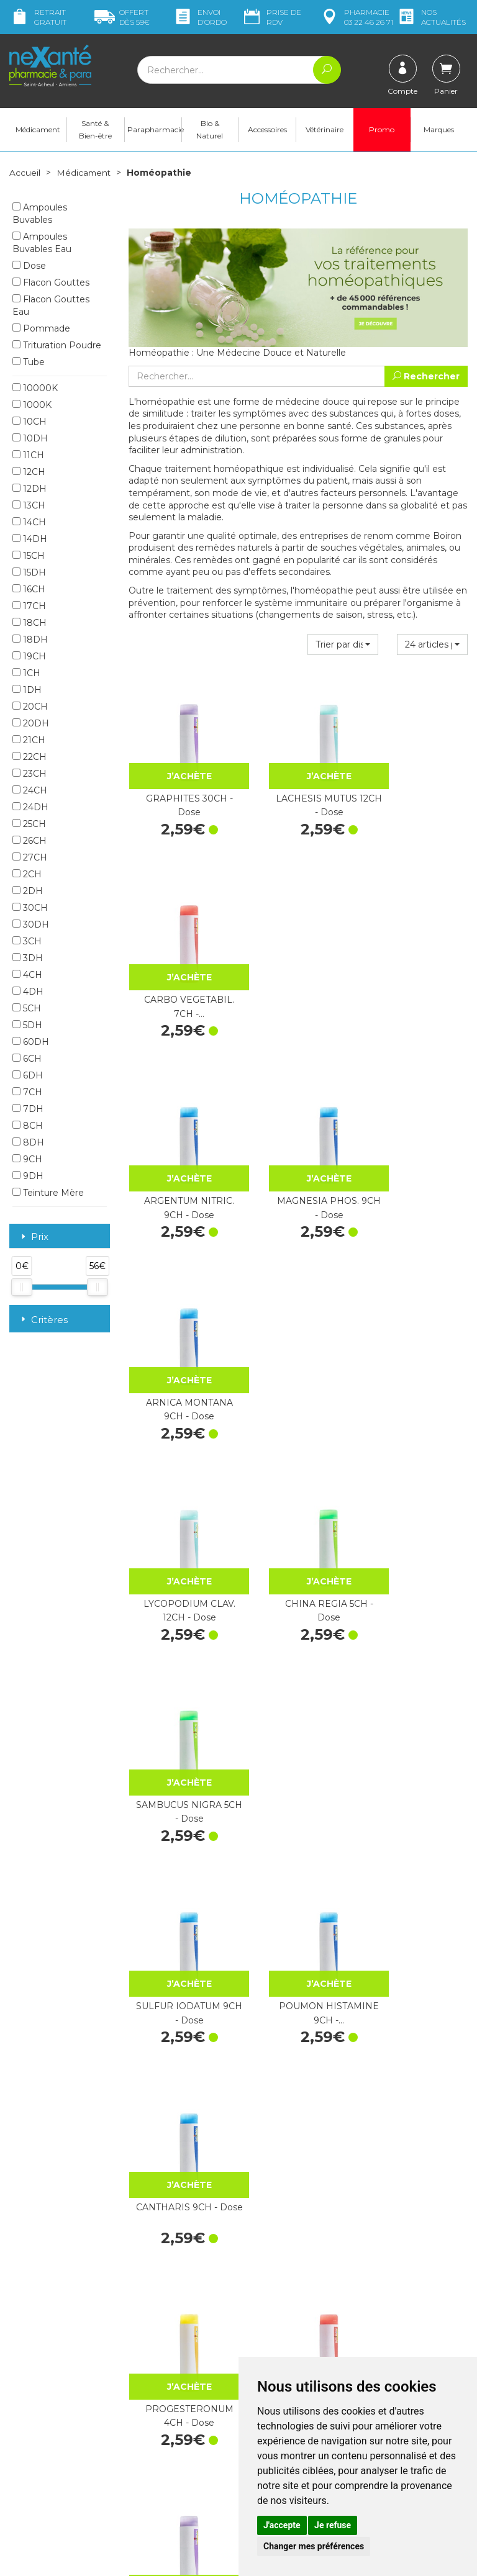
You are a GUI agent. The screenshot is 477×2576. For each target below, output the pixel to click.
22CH (29, 757)
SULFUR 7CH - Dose (298, 1689)
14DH (29, 539)
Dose (29, 266)
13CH (28, 506)
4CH (27, 975)
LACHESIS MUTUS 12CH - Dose (298, 786)
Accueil (24, 173)
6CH (27, 1059)
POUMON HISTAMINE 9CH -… (298, 1328)
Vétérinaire (324, 130)
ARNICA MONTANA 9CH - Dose (417, 966)
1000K (32, 405)
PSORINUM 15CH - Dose (417, 1870)
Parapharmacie (154, 130)
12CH (28, 472)
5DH (27, 1025)
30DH (30, 925)
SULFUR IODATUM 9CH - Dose (179, 1328)
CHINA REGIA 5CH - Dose (298, 1147)
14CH (29, 522)
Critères (43, 1320)
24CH (29, 791)
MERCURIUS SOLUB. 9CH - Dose (298, 2050)
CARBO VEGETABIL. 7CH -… (417, 786)
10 (281, 2134)
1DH (27, 690)
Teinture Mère (48, 1193)
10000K (35, 388)
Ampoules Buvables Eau (41, 243)
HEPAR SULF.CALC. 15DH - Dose (178, 1689)
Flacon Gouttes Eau (50, 306)
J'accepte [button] (282, 2525)
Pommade (41, 329)
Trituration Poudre (56, 345)
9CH (27, 1159)
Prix (33, 1237)
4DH (27, 992)
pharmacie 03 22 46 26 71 (356, 17)
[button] (342, 645)
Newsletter (151, 2354)
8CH (27, 1126)
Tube (28, 362)
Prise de (271, 17)
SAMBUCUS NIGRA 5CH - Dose (417, 1147)
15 (305, 2134)
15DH (29, 573)
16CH (28, 589)
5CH (26, 1009)
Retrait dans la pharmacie (395, 2235)
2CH (27, 874)
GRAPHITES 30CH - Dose (178, 786)
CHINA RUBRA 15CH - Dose (417, 2050)
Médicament (38, 130)
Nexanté (90, 2557)
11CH (28, 455)
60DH (30, 1042)
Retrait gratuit (37, 17)
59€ (122, 17)
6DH (27, 1076)
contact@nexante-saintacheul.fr (47, 2413)
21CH (28, 740)
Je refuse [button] (332, 2525)
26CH (29, 841)
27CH (29, 858)
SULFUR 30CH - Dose (418, 1508)
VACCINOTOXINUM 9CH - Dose (179, 2050)
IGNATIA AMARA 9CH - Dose (179, 1870)
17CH (29, 606)
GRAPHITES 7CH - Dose (298, 1508)
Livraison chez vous (405, 2252)
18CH (29, 623)
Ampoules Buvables (39, 214)
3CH (27, 941)
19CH (29, 656)
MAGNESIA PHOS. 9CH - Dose (298, 966)
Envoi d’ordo (200, 17)
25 (356, 2134)
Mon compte (35, 2449)
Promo (381, 130)
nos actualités (431, 17)
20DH (30, 724)
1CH (26, 673)
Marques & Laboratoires (176, 2343)
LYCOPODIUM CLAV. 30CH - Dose (298, 1870)
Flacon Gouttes (50, 283)
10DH (30, 439)
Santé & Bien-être (95, 131)
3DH (27, 958)
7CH (27, 1092)
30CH (30, 908)
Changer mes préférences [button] (313, 2546)
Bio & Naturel (209, 131)
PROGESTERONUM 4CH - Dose (179, 1508)
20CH (30, 707)
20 (330, 2134)
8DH (28, 1143)
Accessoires (267, 130)
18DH (30, 640)
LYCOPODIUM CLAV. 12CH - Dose (179, 1147)
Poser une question (48, 2438)
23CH (29, 774)
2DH (27, 891)
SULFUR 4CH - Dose (417, 1689)
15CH (28, 556)
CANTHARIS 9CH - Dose (417, 1328)
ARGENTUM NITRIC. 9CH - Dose (179, 966)
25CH (29, 824)
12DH (29, 489)
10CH (29, 422)
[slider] (21, 1288)
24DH (30, 807)
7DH (27, 1109)
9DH (27, 1176)
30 (382, 2134)
